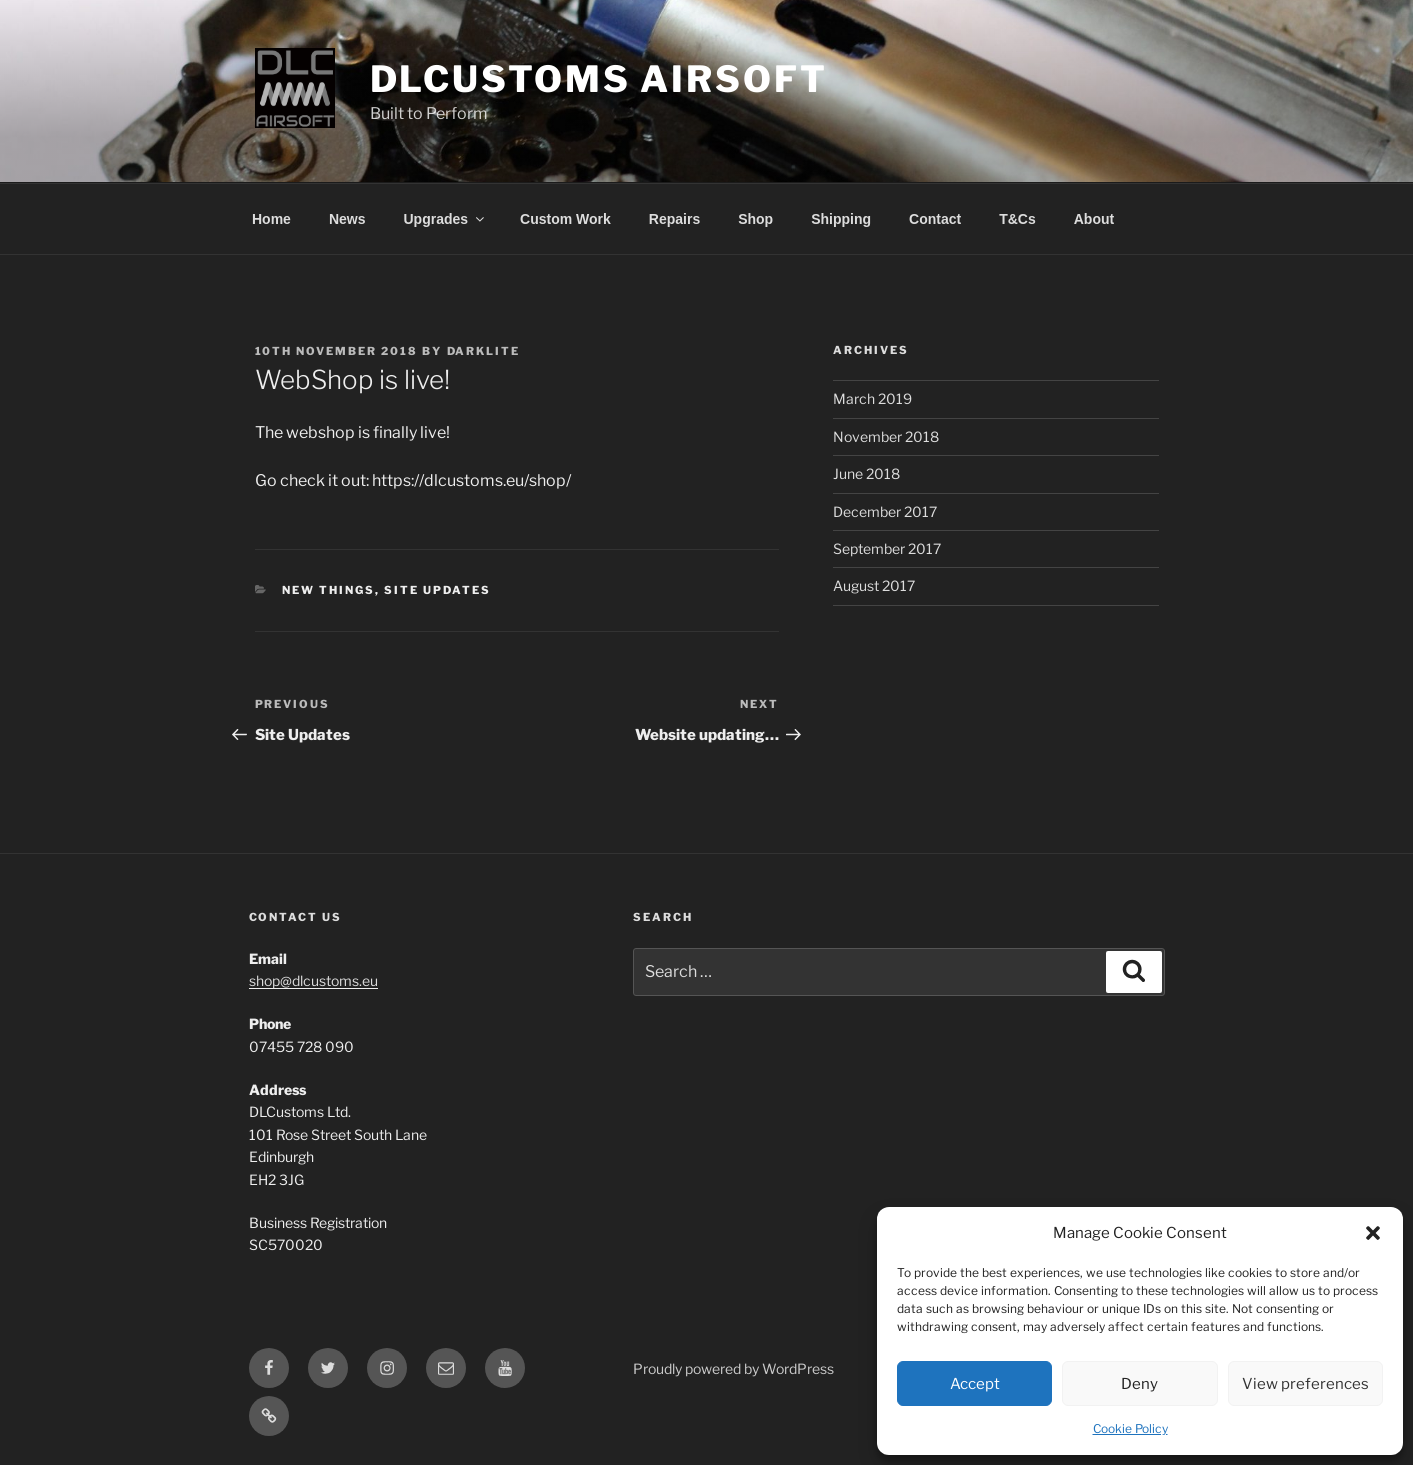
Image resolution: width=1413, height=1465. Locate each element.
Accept (975, 1384)
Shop (755, 219)
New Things (328, 590)
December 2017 (885, 511)
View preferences (1305, 1384)
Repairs (674, 219)
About (1094, 219)
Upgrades (445, 219)
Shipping (841, 219)
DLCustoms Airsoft (599, 79)
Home (271, 219)
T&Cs (1017, 219)
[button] (1373, 1233)
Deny (1139, 1384)
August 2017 (874, 585)
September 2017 (887, 548)
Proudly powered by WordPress (733, 1368)
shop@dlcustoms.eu (313, 980)
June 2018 (866, 473)
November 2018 (886, 436)
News (347, 219)
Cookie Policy (1130, 1428)
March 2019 (872, 398)
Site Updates (437, 590)
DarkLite (484, 351)
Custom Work (565, 219)
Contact (935, 219)
